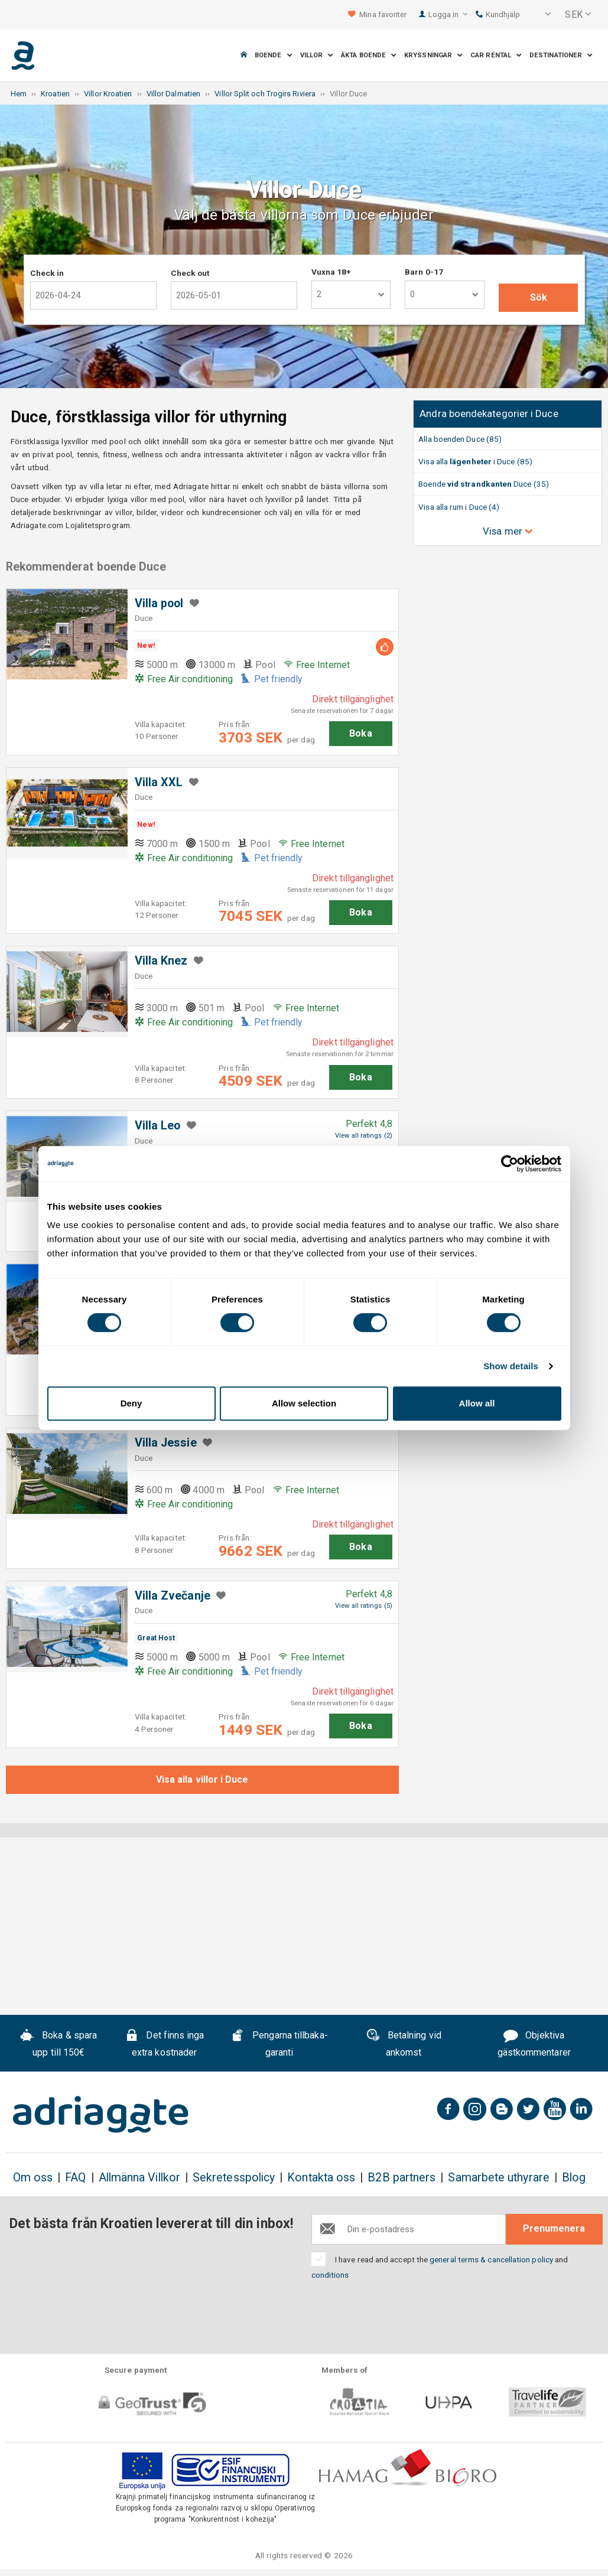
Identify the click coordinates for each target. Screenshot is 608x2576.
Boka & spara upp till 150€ (58, 2044)
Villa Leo (158, 1125)
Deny (131, 1403)
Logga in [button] (448, 14)
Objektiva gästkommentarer (534, 2044)
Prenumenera (554, 2228)
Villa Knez (161, 961)
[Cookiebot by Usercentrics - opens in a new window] (509, 1164)
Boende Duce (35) (483, 484)
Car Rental (496, 55)
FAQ (75, 2177)
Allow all (477, 1403)
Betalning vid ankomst (403, 2044)
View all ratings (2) (363, 1135)
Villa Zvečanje (172, 1596)
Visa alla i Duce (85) (475, 461)
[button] (540, 15)
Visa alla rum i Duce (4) (458, 507)
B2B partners (401, 2177)
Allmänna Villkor (139, 2177)
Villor (317, 55)
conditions (330, 2274)
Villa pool (159, 603)
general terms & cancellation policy (491, 2259)
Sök (538, 297)
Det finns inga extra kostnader (164, 2044)
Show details (510, 1366)
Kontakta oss (321, 2177)
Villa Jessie (166, 1443)
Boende (273, 55)
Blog (574, 2177)
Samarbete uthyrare (498, 2177)
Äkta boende (368, 55)
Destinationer (561, 55)
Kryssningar (433, 55)
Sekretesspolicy (234, 2177)
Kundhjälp (498, 14)
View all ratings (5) (363, 1606)
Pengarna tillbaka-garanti (278, 2044)
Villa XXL (159, 782)
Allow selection (304, 1403)
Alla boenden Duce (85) (460, 439)
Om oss (33, 2177)
